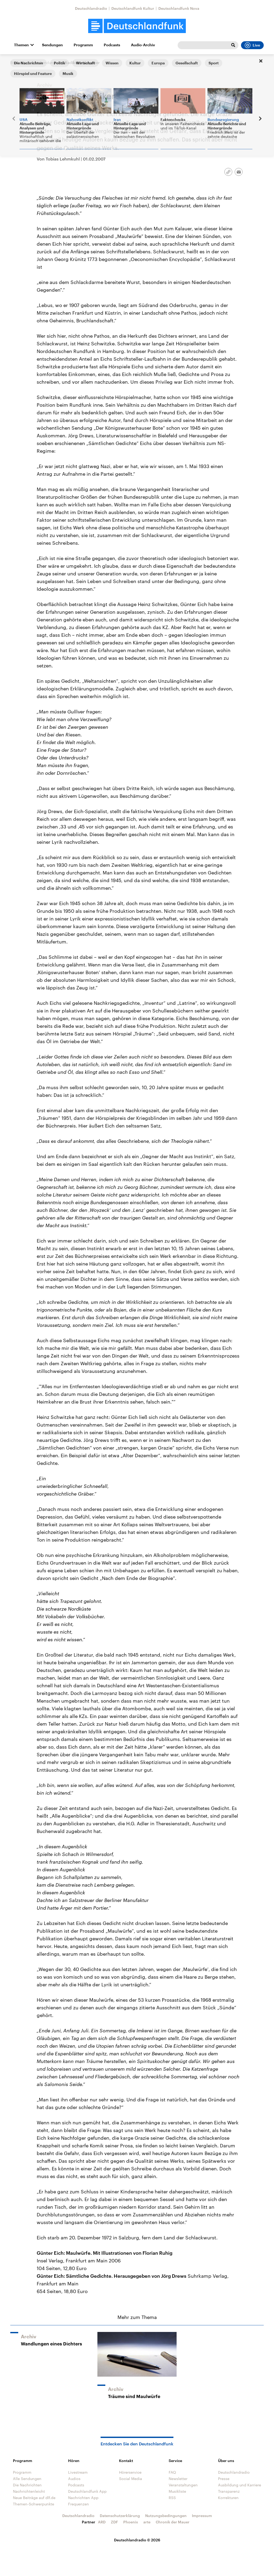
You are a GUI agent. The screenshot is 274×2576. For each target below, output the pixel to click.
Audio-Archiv (143, 45)
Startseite (18, 62)
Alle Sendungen (46, 62)
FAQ (172, 2472)
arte (146, 2522)
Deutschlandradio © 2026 (137, 2540)
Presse (223, 2478)
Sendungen (52, 45)
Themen (21, 45)
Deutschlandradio (91, 8)
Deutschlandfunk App (87, 2491)
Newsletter (178, 2478)
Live (252, 45)
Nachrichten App (83, 2497)
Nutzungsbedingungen (166, 2515)
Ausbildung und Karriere (239, 2485)
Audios (74, 2478)
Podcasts (112, 45)
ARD (102, 2522)
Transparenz (229, 2491)
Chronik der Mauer (173, 2522)
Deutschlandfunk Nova (178, 8)
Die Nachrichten (27, 2485)
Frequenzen (78, 2504)
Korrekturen (228, 2497)
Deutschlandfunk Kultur (132, 8)
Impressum (202, 2515)
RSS (172, 2497)
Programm (83, 45)
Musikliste (177, 2491)
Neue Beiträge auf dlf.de (34, 2497)
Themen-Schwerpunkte (33, 2504)
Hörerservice (130, 2472)
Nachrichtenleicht (29, 2491)
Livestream (78, 2472)
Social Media (130, 2478)
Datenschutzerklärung (120, 2515)
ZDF (114, 2522)
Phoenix (130, 2522)
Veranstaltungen (183, 2485)
